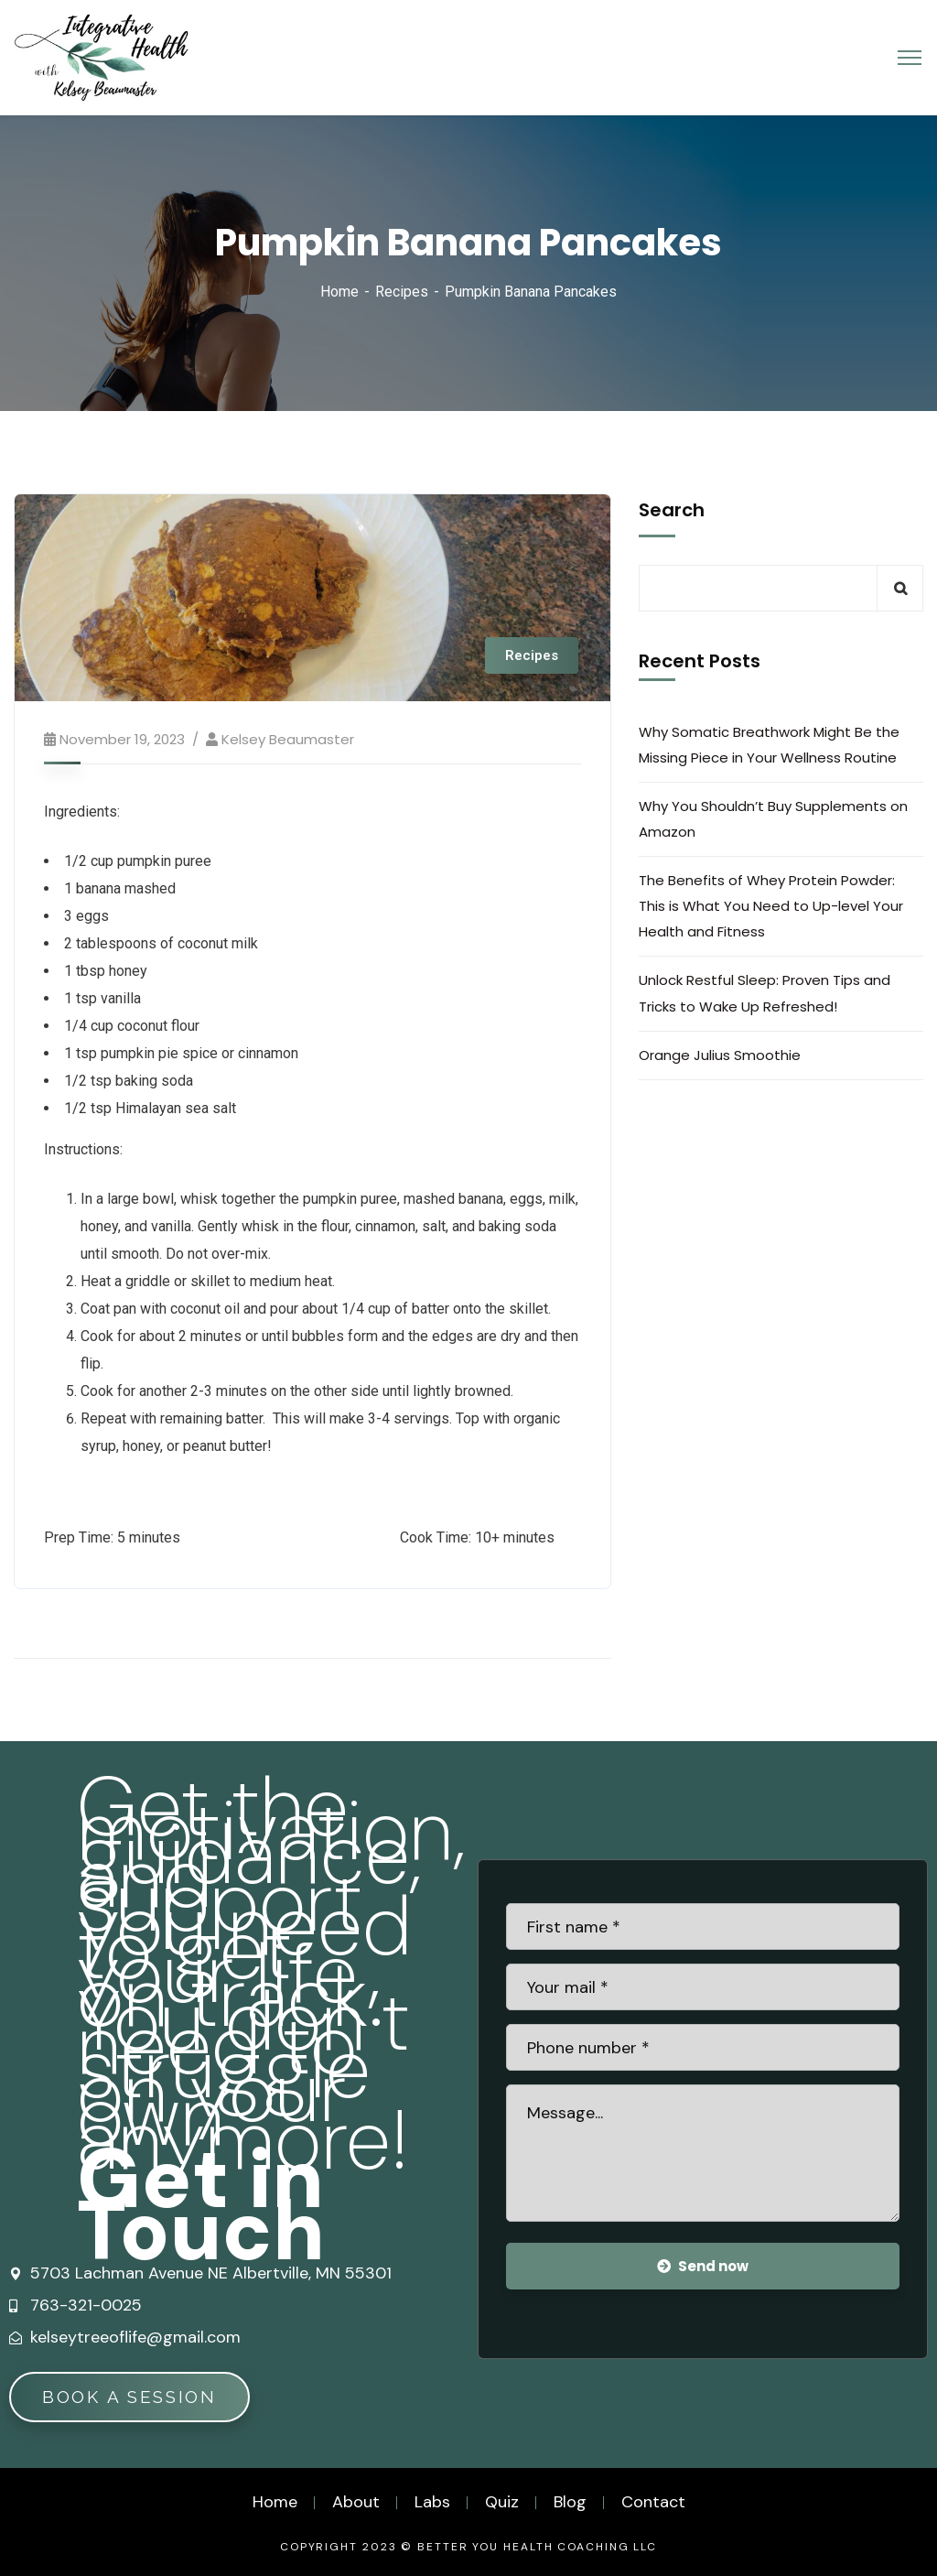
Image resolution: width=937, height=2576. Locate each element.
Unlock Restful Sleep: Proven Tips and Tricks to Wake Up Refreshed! (764, 992)
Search (672, 510)
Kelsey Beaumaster (287, 739)
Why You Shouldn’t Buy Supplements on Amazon (773, 818)
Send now (703, 2266)
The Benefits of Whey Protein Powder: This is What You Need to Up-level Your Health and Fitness (771, 906)
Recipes (401, 291)
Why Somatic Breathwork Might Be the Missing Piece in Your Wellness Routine (769, 744)
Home (339, 291)
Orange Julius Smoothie (720, 1055)
